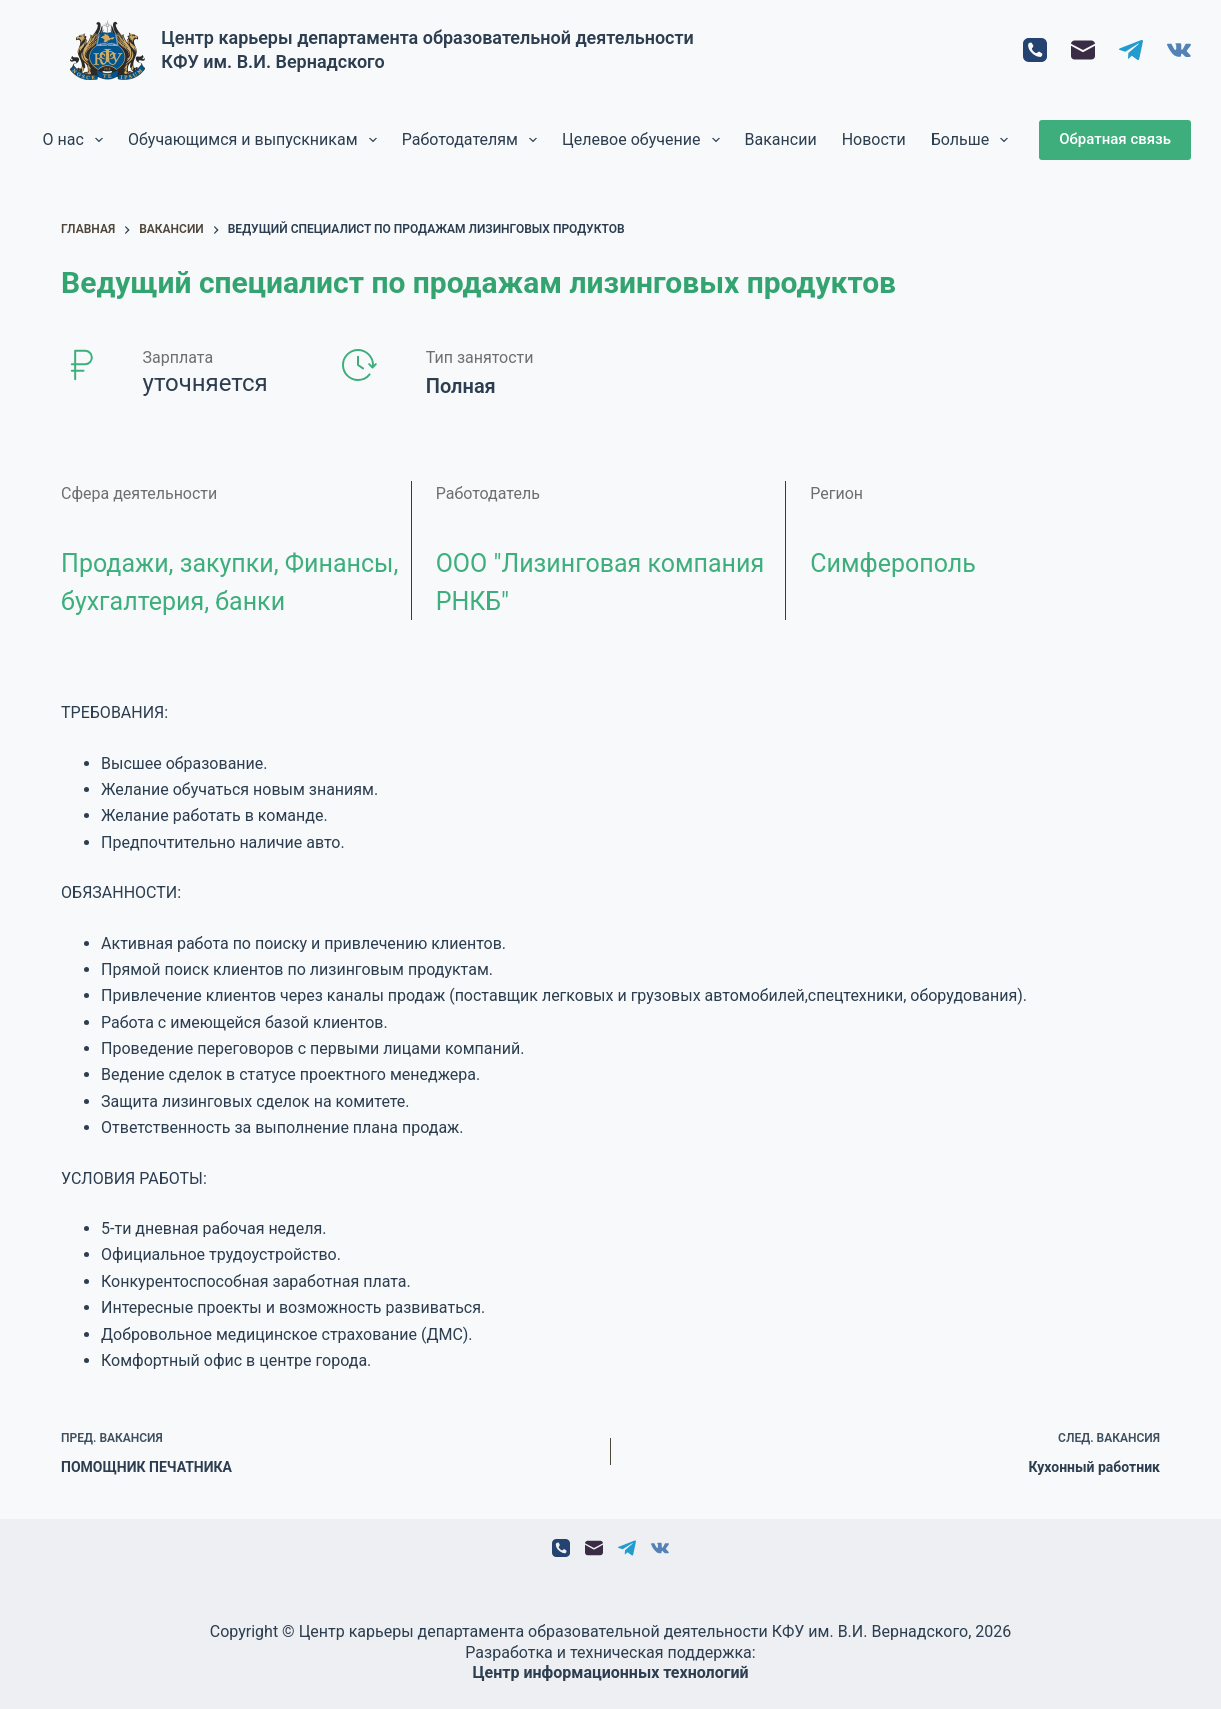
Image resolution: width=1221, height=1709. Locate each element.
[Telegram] (1131, 50)
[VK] (1179, 50)
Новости (874, 139)
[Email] (1083, 50)
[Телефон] (1035, 50)
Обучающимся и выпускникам (256, 140)
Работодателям (473, 140)
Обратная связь (1115, 139)
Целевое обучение (645, 140)
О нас (77, 140)
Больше (974, 140)
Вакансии (781, 139)
